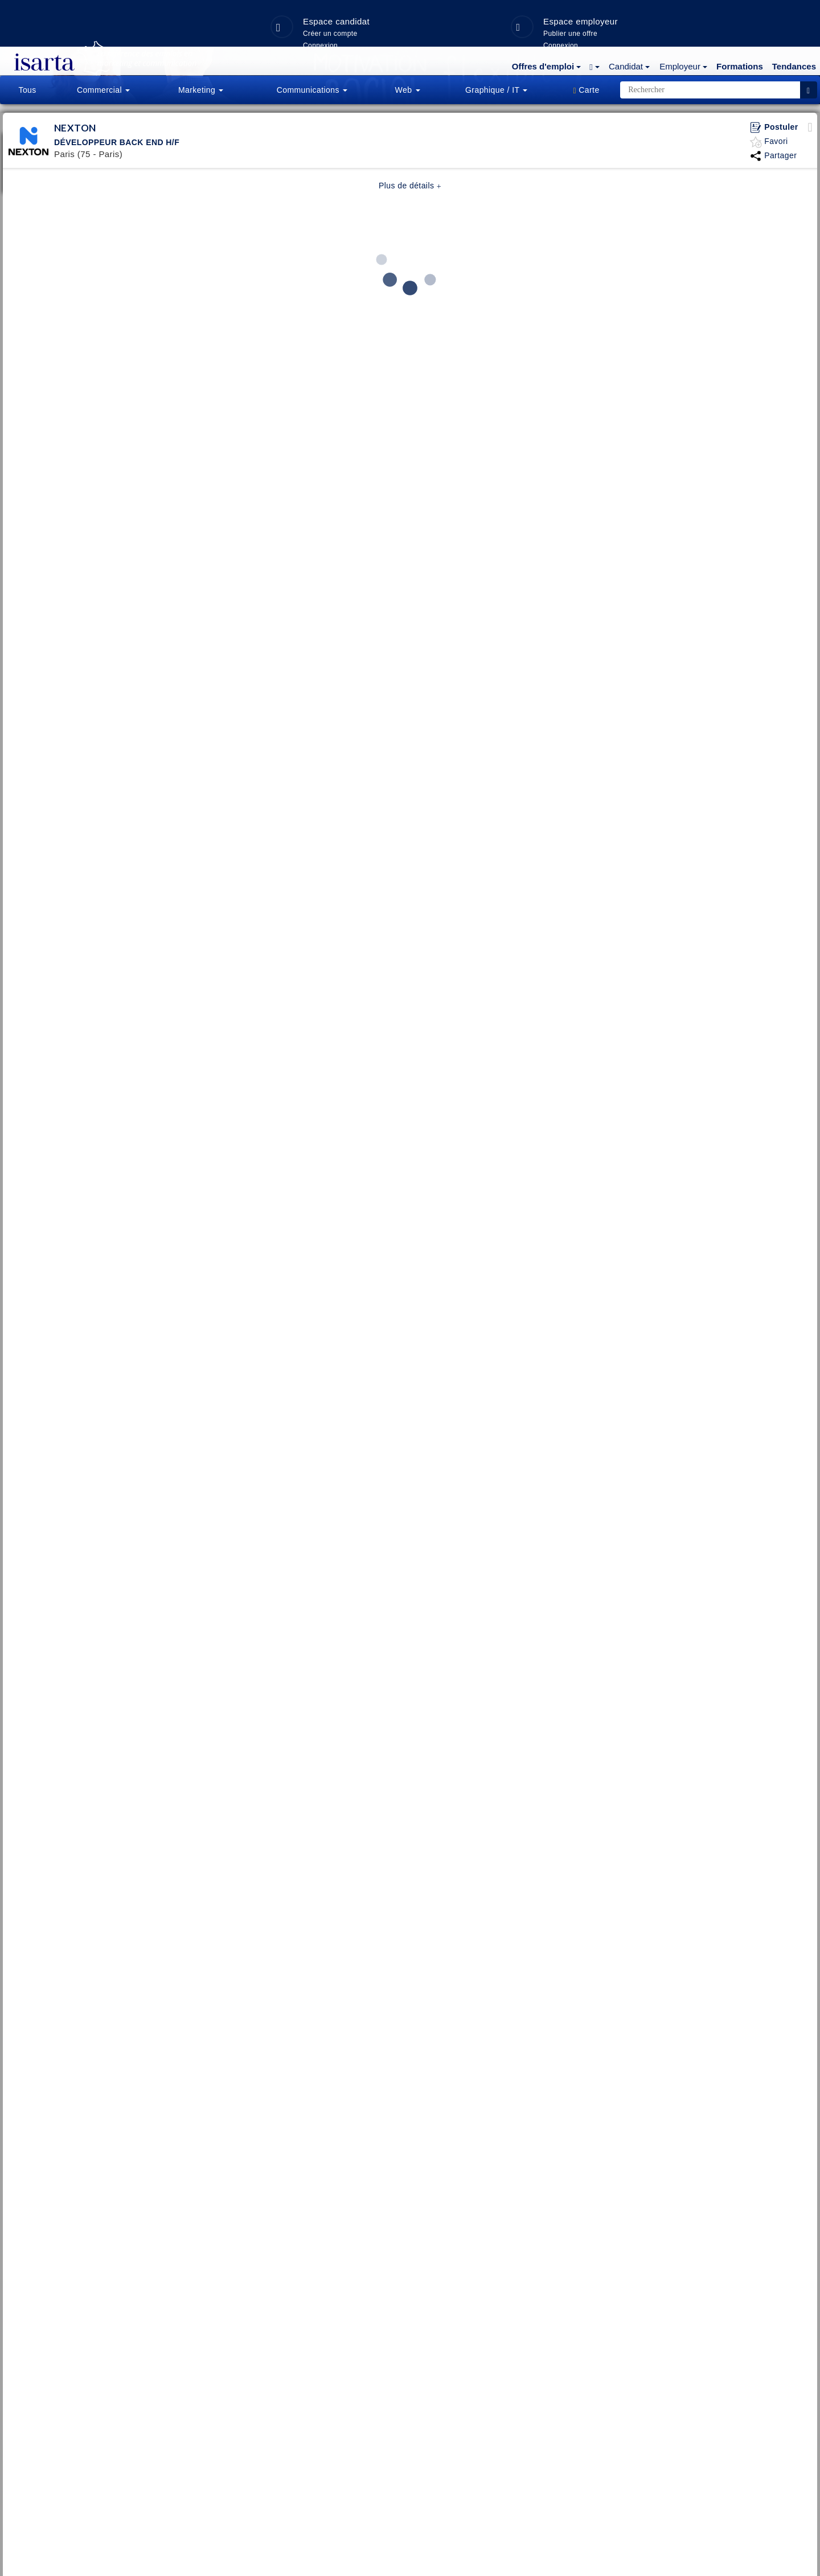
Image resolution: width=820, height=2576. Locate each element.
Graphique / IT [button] (496, 89)
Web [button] (407, 89)
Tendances (794, 19)
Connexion (700, 311)
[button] (545, 18)
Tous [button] (27, 89)
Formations (739, 19)
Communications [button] (312, 89)
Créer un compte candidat (700, 287)
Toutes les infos (451, 327)
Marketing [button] (201, 89)
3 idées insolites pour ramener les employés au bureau (451, 292)
